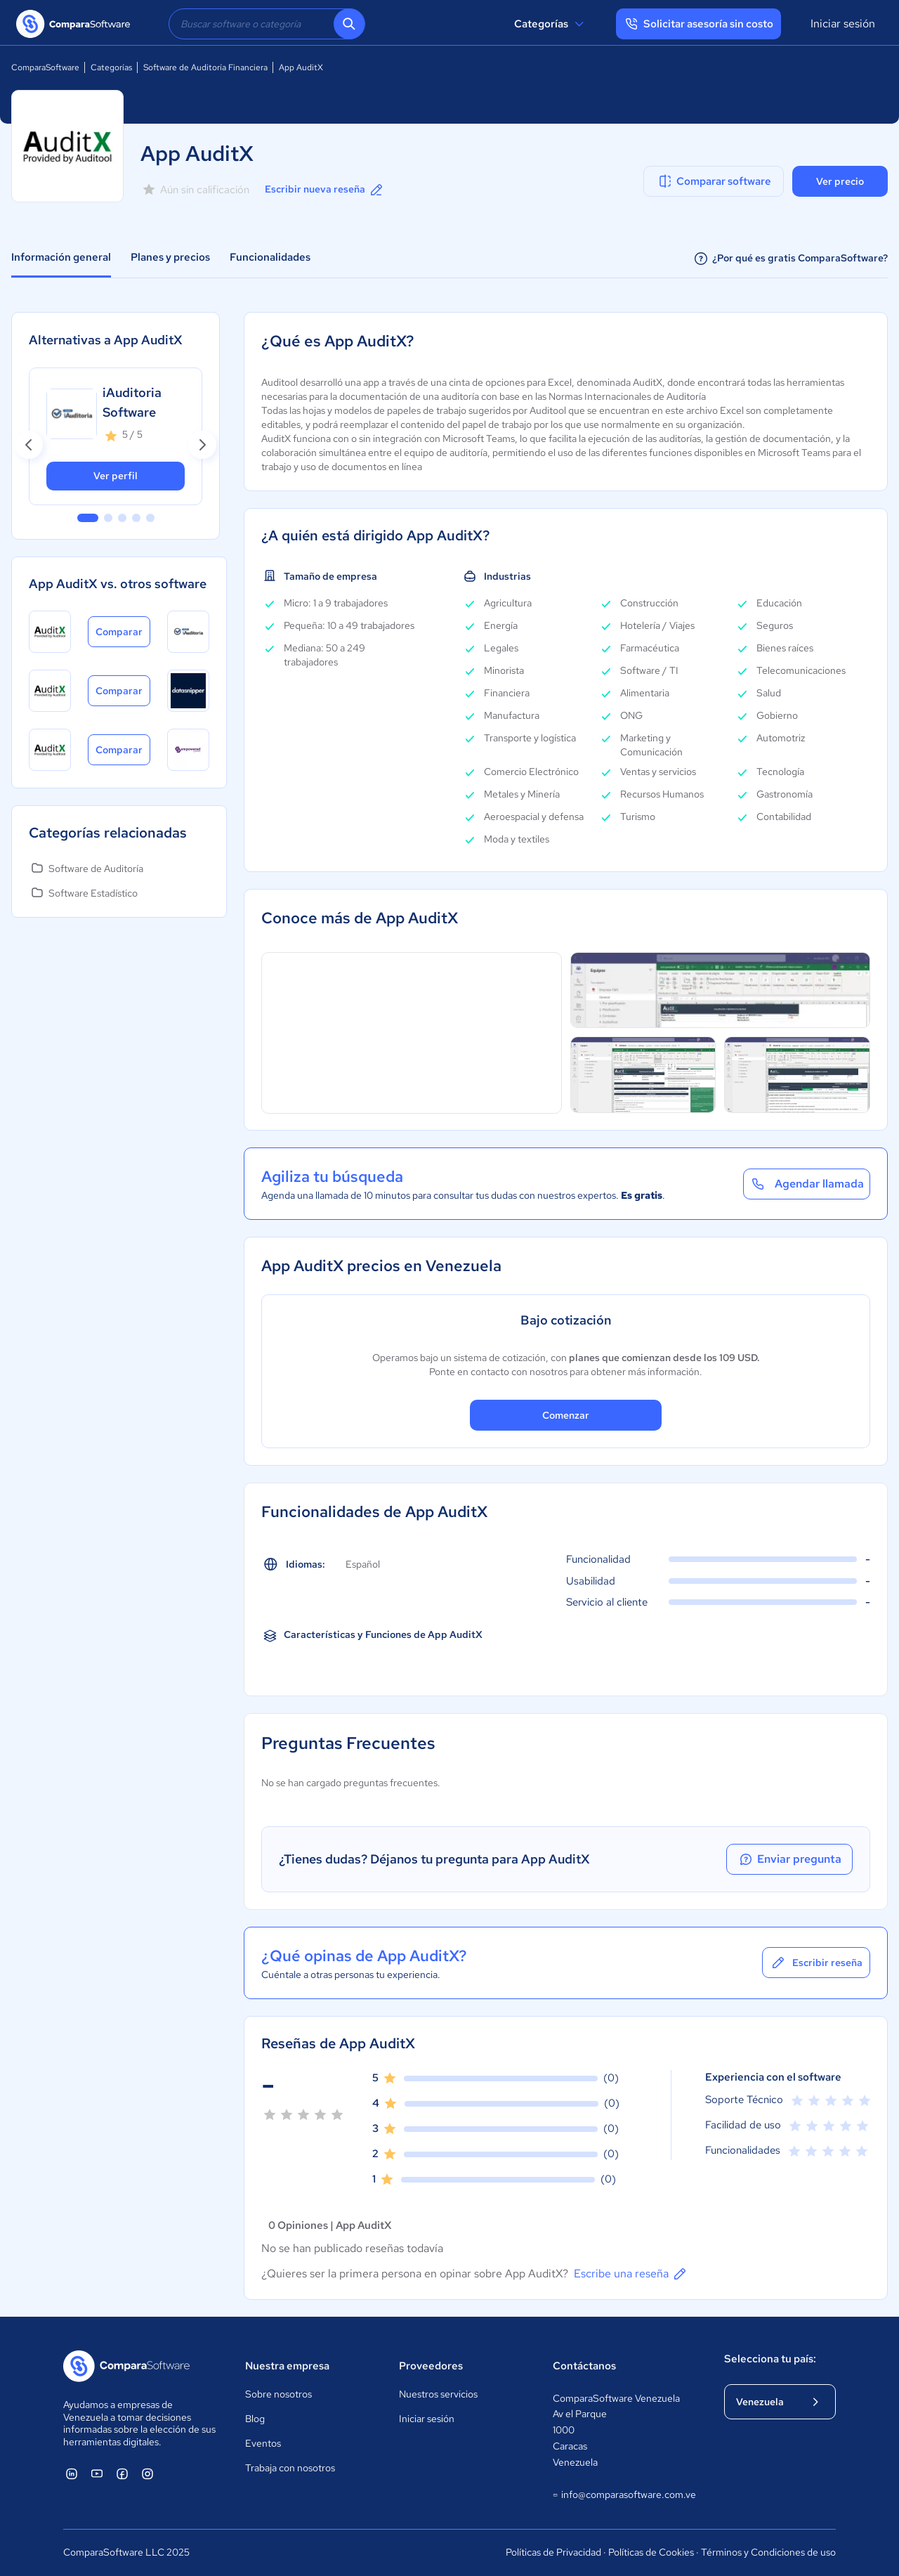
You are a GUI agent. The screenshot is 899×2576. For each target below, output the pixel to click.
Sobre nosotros (278, 2394)
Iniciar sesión (843, 23)
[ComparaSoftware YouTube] (96, 2473)
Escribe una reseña (631, 2273)
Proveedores (431, 2366)
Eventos (263, 2443)
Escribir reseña (816, 1962)
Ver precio (840, 181)
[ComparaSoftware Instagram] (147, 2473)
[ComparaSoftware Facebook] (122, 2473)
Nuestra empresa (287, 2366)
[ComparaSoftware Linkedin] (71, 2473)
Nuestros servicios (438, 2394)
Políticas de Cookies (651, 2552)
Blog (255, 2418)
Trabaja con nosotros (290, 2467)
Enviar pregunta (789, 1859)
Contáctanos (584, 2366)
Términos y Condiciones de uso (768, 2552)
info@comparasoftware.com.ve (624, 2495)
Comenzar (565, 1415)
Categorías (551, 23)
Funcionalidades (270, 257)
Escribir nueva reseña (325, 189)
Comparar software (714, 181)
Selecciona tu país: (770, 2359)
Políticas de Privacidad (553, 2552)
